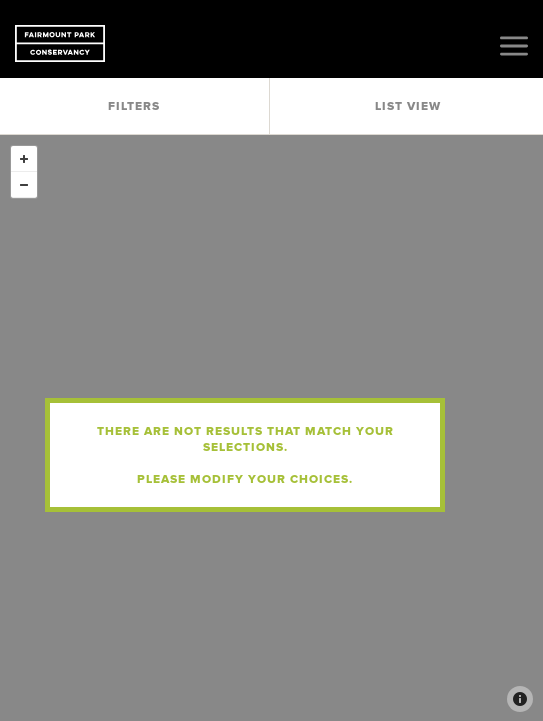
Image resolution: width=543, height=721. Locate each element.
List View (408, 106)
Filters (134, 106)
